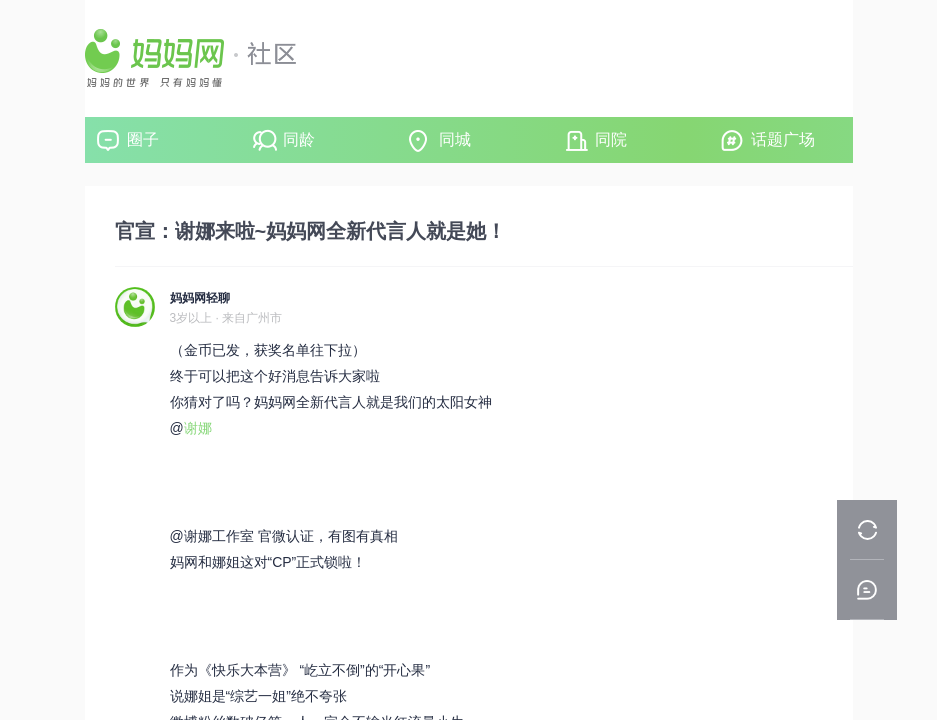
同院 (611, 139)
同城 (455, 139)
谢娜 (198, 428)
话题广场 (783, 139)
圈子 (143, 139)
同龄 (299, 139)
